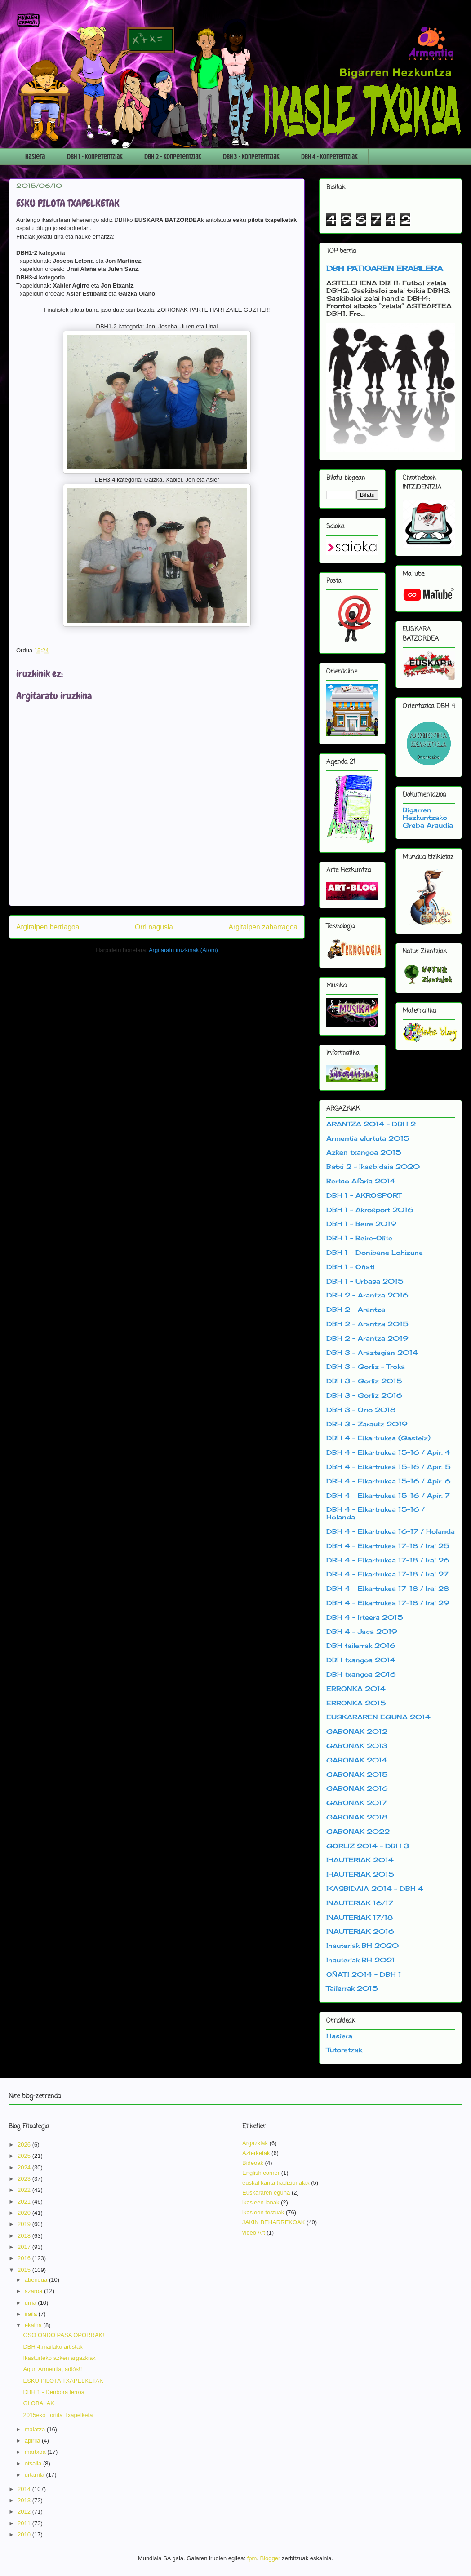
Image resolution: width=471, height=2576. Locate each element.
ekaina (34, 2325)
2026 (25, 2144)
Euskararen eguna (266, 2192)
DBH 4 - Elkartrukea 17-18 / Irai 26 (387, 1560)
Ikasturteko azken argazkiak (59, 2358)
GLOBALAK (38, 2403)
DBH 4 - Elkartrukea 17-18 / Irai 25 (387, 1545)
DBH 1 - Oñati (350, 1266)
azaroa (34, 2291)
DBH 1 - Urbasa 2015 (365, 1281)
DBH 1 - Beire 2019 (361, 1223)
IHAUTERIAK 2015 (360, 1874)
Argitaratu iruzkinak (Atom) (183, 950)
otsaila (34, 2463)
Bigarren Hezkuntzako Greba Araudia (428, 817)
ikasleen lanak (260, 2202)
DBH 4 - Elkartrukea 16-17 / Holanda (390, 1531)
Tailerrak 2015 (352, 1988)
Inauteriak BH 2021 (360, 1960)
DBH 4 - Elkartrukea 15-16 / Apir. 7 (388, 1495)
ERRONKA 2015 (356, 1703)
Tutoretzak (344, 2050)
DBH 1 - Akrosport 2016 (369, 1209)
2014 (25, 2489)
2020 (25, 2212)
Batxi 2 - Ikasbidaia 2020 (373, 1166)
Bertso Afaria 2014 (360, 1181)
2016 (25, 2258)
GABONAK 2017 (356, 1802)
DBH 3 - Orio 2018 (360, 1409)
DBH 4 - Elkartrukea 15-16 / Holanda (375, 1513)
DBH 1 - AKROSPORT (363, 1195)
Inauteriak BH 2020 (362, 1945)
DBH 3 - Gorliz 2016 (364, 1395)
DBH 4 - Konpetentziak (329, 157)
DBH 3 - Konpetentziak (251, 157)
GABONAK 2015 (357, 1774)
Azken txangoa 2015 (363, 1152)
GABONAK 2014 (356, 1760)
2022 (25, 2190)
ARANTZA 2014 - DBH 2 (371, 1124)
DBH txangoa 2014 (360, 1660)
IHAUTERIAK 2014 (360, 1859)
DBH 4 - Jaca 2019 (361, 1631)
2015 (25, 2269)
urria (31, 2302)
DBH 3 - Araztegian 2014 (372, 1352)
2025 (25, 2155)
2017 (25, 2247)
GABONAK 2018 (356, 1817)
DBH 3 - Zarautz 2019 (367, 1424)
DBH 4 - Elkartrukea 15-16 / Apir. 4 (388, 1452)
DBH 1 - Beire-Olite (359, 1238)
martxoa (36, 2451)
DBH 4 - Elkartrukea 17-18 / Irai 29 (387, 1603)
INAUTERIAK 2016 (360, 1931)
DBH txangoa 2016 (361, 1674)
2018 (25, 2235)
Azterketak (256, 2153)
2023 (25, 2178)
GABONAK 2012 (356, 1731)
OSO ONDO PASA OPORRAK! (63, 2335)
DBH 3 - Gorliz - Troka (365, 1366)
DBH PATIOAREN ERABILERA (384, 268)
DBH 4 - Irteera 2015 (364, 1617)
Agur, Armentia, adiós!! (52, 2369)
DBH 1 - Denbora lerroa (53, 2392)
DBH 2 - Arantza (355, 1309)
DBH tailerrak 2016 (360, 1645)
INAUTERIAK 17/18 (359, 1917)
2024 (25, 2167)
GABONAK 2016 (357, 1788)
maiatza (36, 2429)
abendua (37, 2279)
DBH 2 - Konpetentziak (172, 157)
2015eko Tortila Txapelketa (58, 2415)
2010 (25, 2534)
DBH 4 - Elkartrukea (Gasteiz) (378, 1438)
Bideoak (252, 2163)
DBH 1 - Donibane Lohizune (374, 1252)
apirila (33, 2440)
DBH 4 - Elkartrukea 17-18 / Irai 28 (387, 1588)
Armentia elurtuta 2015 (367, 1138)
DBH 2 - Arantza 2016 (367, 1295)
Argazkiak (255, 2143)
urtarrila (35, 2474)
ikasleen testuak (263, 2212)
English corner (261, 2172)
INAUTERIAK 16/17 (359, 1903)
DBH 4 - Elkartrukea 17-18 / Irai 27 (387, 1574)
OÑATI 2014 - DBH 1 (363, 1974)
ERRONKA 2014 (356, 1688)
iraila (32, 2313)
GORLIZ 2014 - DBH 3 (367, 1846)
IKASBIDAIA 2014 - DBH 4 (374, 1888)
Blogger (270, 2558)
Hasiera (35, 157)
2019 (25, 2224)
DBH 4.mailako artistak (52, 2346)
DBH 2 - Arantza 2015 (367, 1324)
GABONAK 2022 (358, 1831)
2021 (25, 2201)
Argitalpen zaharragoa (263, 927)
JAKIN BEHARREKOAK (273, 2222)
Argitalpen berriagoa (47, 927)
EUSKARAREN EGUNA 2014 (378, 1717)
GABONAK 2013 (356, 1745)
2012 (25, 2511)
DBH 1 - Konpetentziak (94, 157)
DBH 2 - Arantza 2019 (367, 1338)
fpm (252, 2558)
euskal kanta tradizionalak (276, 2182)
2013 (25, 2500)
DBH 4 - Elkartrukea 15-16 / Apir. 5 (388, 1466)
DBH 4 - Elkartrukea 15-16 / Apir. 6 (388, 1481)
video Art (253, 2232)
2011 (25, 2523)
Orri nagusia (154, 927)
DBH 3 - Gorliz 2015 (364, 1381)
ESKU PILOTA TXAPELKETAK (63, 2380)
